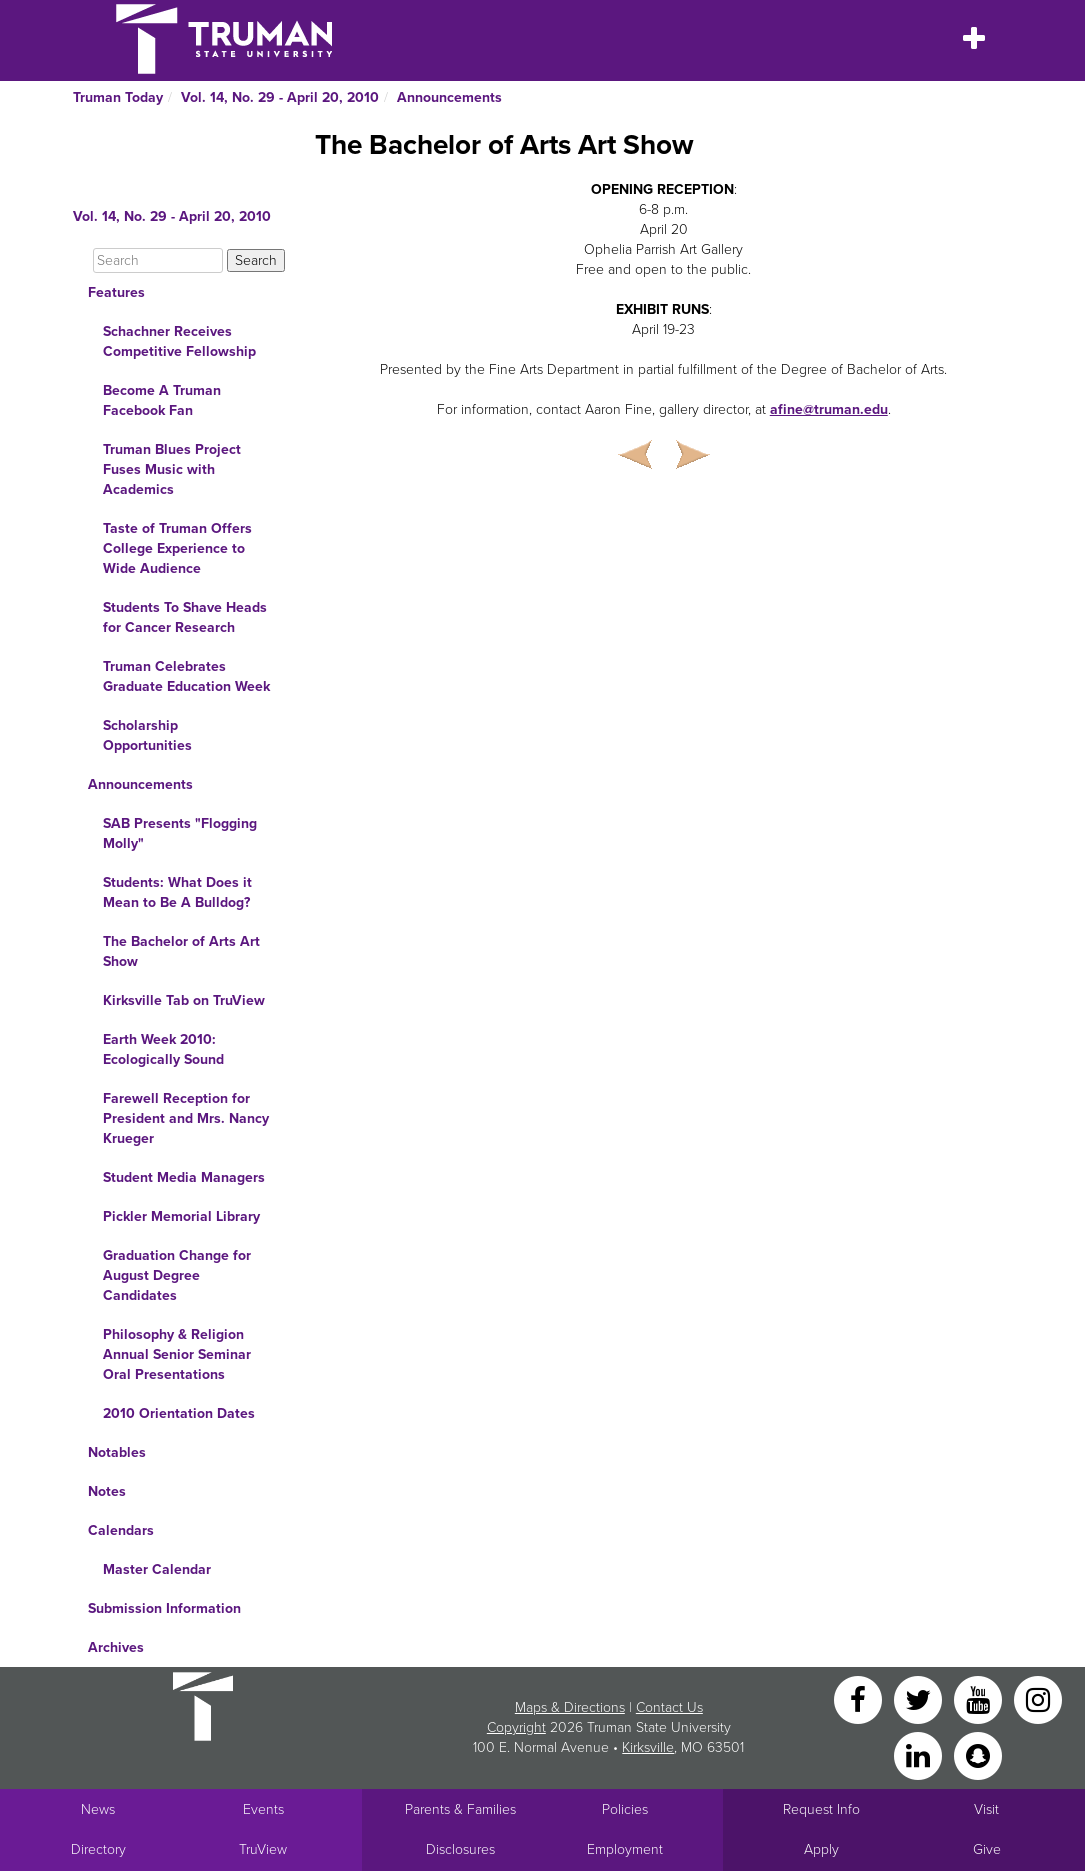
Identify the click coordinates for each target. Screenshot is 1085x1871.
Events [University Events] (263, 1809)
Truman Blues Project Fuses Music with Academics (172, 469)
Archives (116, 1647)
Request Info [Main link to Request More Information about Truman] (821, 1809)
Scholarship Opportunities (147, 735)
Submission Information (164, 1608)
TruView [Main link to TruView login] (263, 1849)
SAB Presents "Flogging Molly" (180, 833)
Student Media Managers (184, 1177)
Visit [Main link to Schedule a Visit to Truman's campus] (986, 1809)
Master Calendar (157, 1569)
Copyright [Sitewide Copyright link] (516, 1727)
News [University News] (98, 1809)
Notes (107, 1491)
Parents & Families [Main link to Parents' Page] (460, 1809)
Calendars (121, 1530)
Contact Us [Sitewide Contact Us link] (669, 1707)
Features (116, 292)
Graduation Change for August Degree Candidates (177, 1275)
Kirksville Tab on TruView (184, 1000)
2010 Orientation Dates (179, 1413)
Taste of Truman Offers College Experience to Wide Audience (177, 548)
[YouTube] (980, 1698)
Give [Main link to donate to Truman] (987, 1849)
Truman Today (118, 97)
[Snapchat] (978, 1754)
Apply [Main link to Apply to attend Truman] (821, 1849)
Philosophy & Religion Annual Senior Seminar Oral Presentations (177, 1354)
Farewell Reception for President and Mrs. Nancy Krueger (186, 1118)
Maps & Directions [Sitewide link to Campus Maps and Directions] (570, 1707)
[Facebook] (860, 1698)
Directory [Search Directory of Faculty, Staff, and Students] (98, 1849)
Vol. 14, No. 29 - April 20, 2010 (280, 97)
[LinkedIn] (920, 1754)
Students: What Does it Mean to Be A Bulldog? (177, 892)
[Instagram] (1038, 1698)
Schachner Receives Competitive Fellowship (179, 341)
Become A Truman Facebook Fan (162, 400)
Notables (117, 1452)
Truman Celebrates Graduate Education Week (186, 676)
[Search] (158, 260)
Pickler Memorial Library (181, 1216)
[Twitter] (920, 1698)
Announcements (449, 97)
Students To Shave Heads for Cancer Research (185, 617)
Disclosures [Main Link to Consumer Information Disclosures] (460, 1849)
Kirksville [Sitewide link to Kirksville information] (648, 1747)
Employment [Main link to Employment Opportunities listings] (625, 1849)
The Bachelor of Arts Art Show (181, 951)
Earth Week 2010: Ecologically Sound (163, 1049)
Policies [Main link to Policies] (625, 1809)
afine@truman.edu (829, 409)
